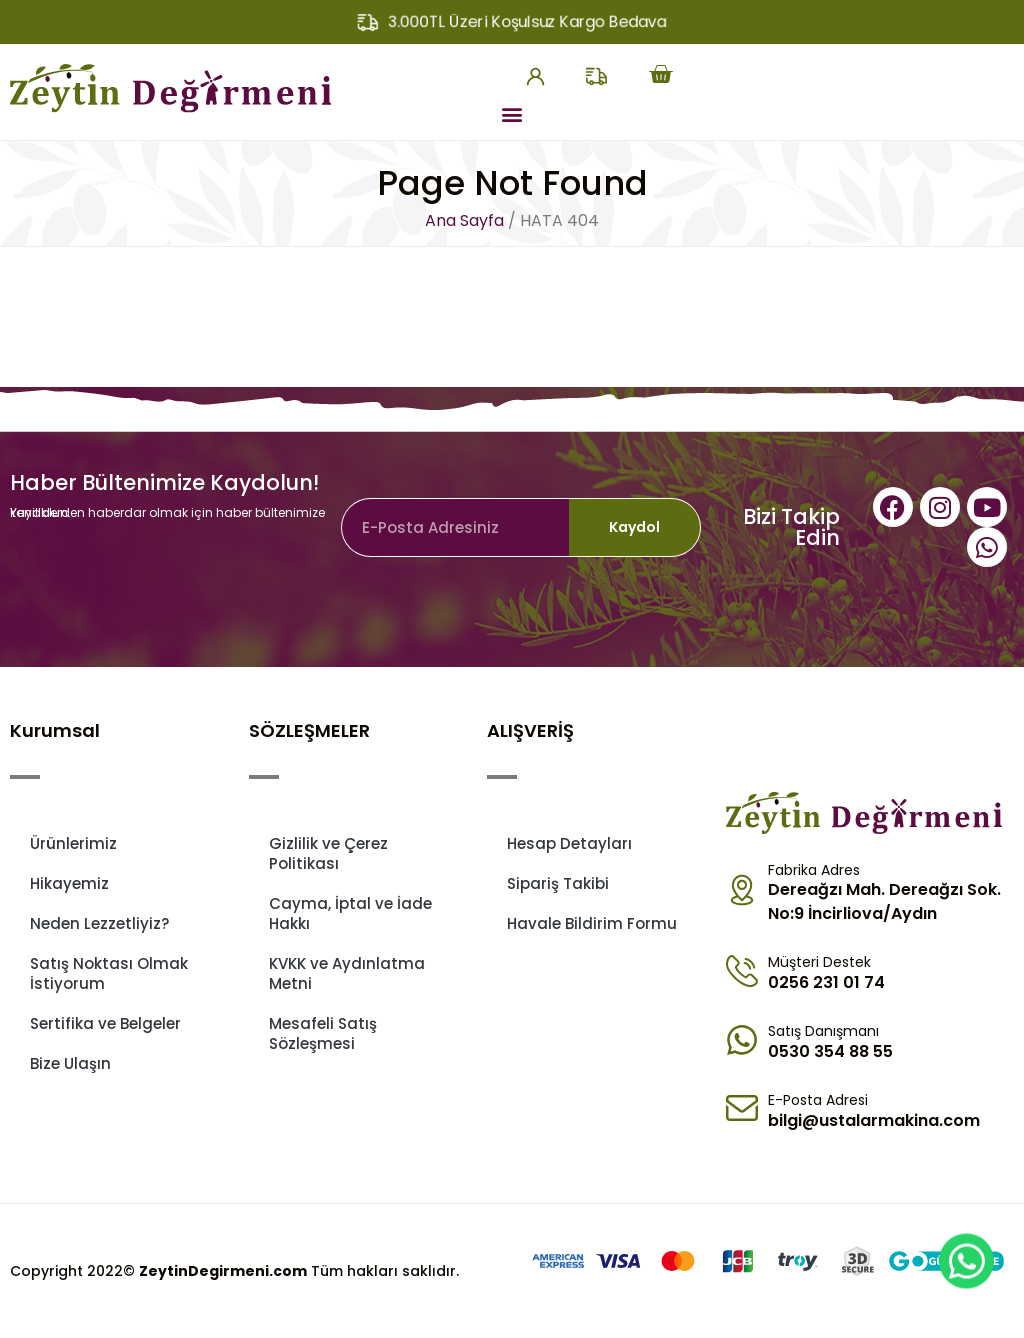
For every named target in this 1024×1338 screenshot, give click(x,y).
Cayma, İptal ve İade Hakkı (350, 913)
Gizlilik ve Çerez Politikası (328, 853)
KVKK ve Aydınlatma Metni (347, 973)
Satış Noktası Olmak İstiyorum (109, 973)
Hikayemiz (69, 883)
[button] (511, 113)
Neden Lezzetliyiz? (99, 923)
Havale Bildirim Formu (592, 923)
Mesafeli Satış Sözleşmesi (323, 1033)
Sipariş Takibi (558, 883)
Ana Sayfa (464, 220)
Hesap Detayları (569, 843)
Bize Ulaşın (70, 1063)
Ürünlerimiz (73, 843)
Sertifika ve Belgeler (105, 1023)
